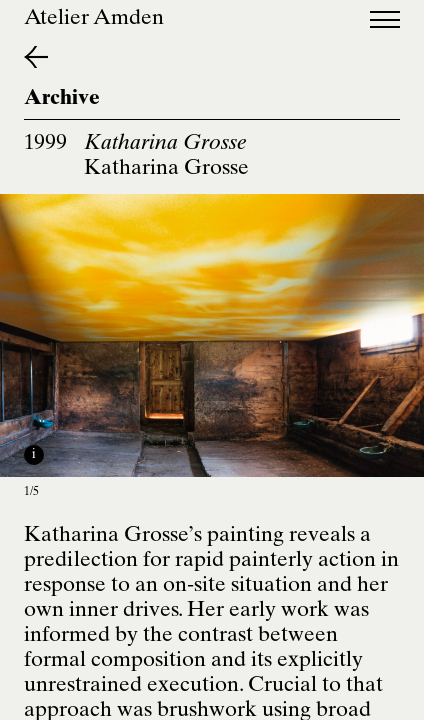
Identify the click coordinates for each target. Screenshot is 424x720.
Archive (62, 99)
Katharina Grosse (166, 169)
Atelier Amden (94, 19)
